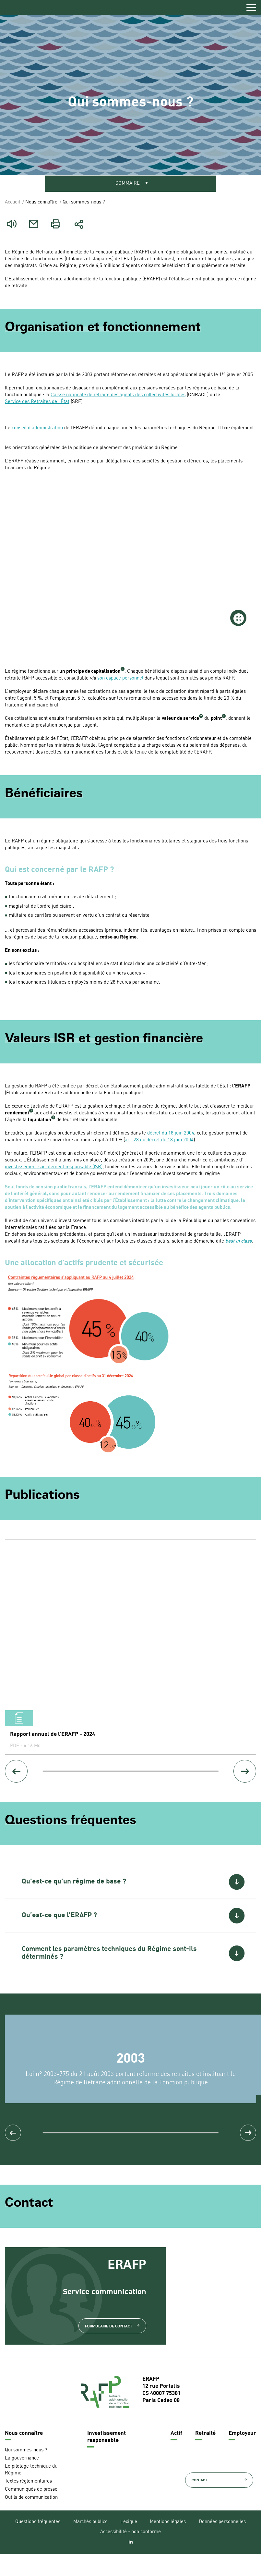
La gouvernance (22, 2480)
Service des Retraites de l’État (37, 402)
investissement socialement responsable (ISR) (53, 1168)
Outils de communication (31, 2519)
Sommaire (127, 183)
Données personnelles (222, 2544)
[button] (130, 1886)
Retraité (205, 2455)
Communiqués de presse (31, 2511)
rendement (17, 1114)
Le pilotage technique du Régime (31, 2492)
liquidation (39, 1121)
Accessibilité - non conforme (130, 2554)
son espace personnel (120, 679)
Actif (176, 2455)
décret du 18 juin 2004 (170, 1134)
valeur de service (180, 719)
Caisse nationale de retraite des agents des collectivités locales (118, 396)
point (216, 719)
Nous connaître (24, 2455)
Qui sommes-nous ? (26, 2472)
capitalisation (106, 672)
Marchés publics (90, 2544)
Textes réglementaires (28, 2503)
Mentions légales (168, 2544)
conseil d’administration (37, 429)
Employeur (242, 2455)
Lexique (128, 2544)
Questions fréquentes (37, 2544)
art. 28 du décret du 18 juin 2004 (159, 1141)
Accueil (12, 203)
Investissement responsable (106, 2459)
